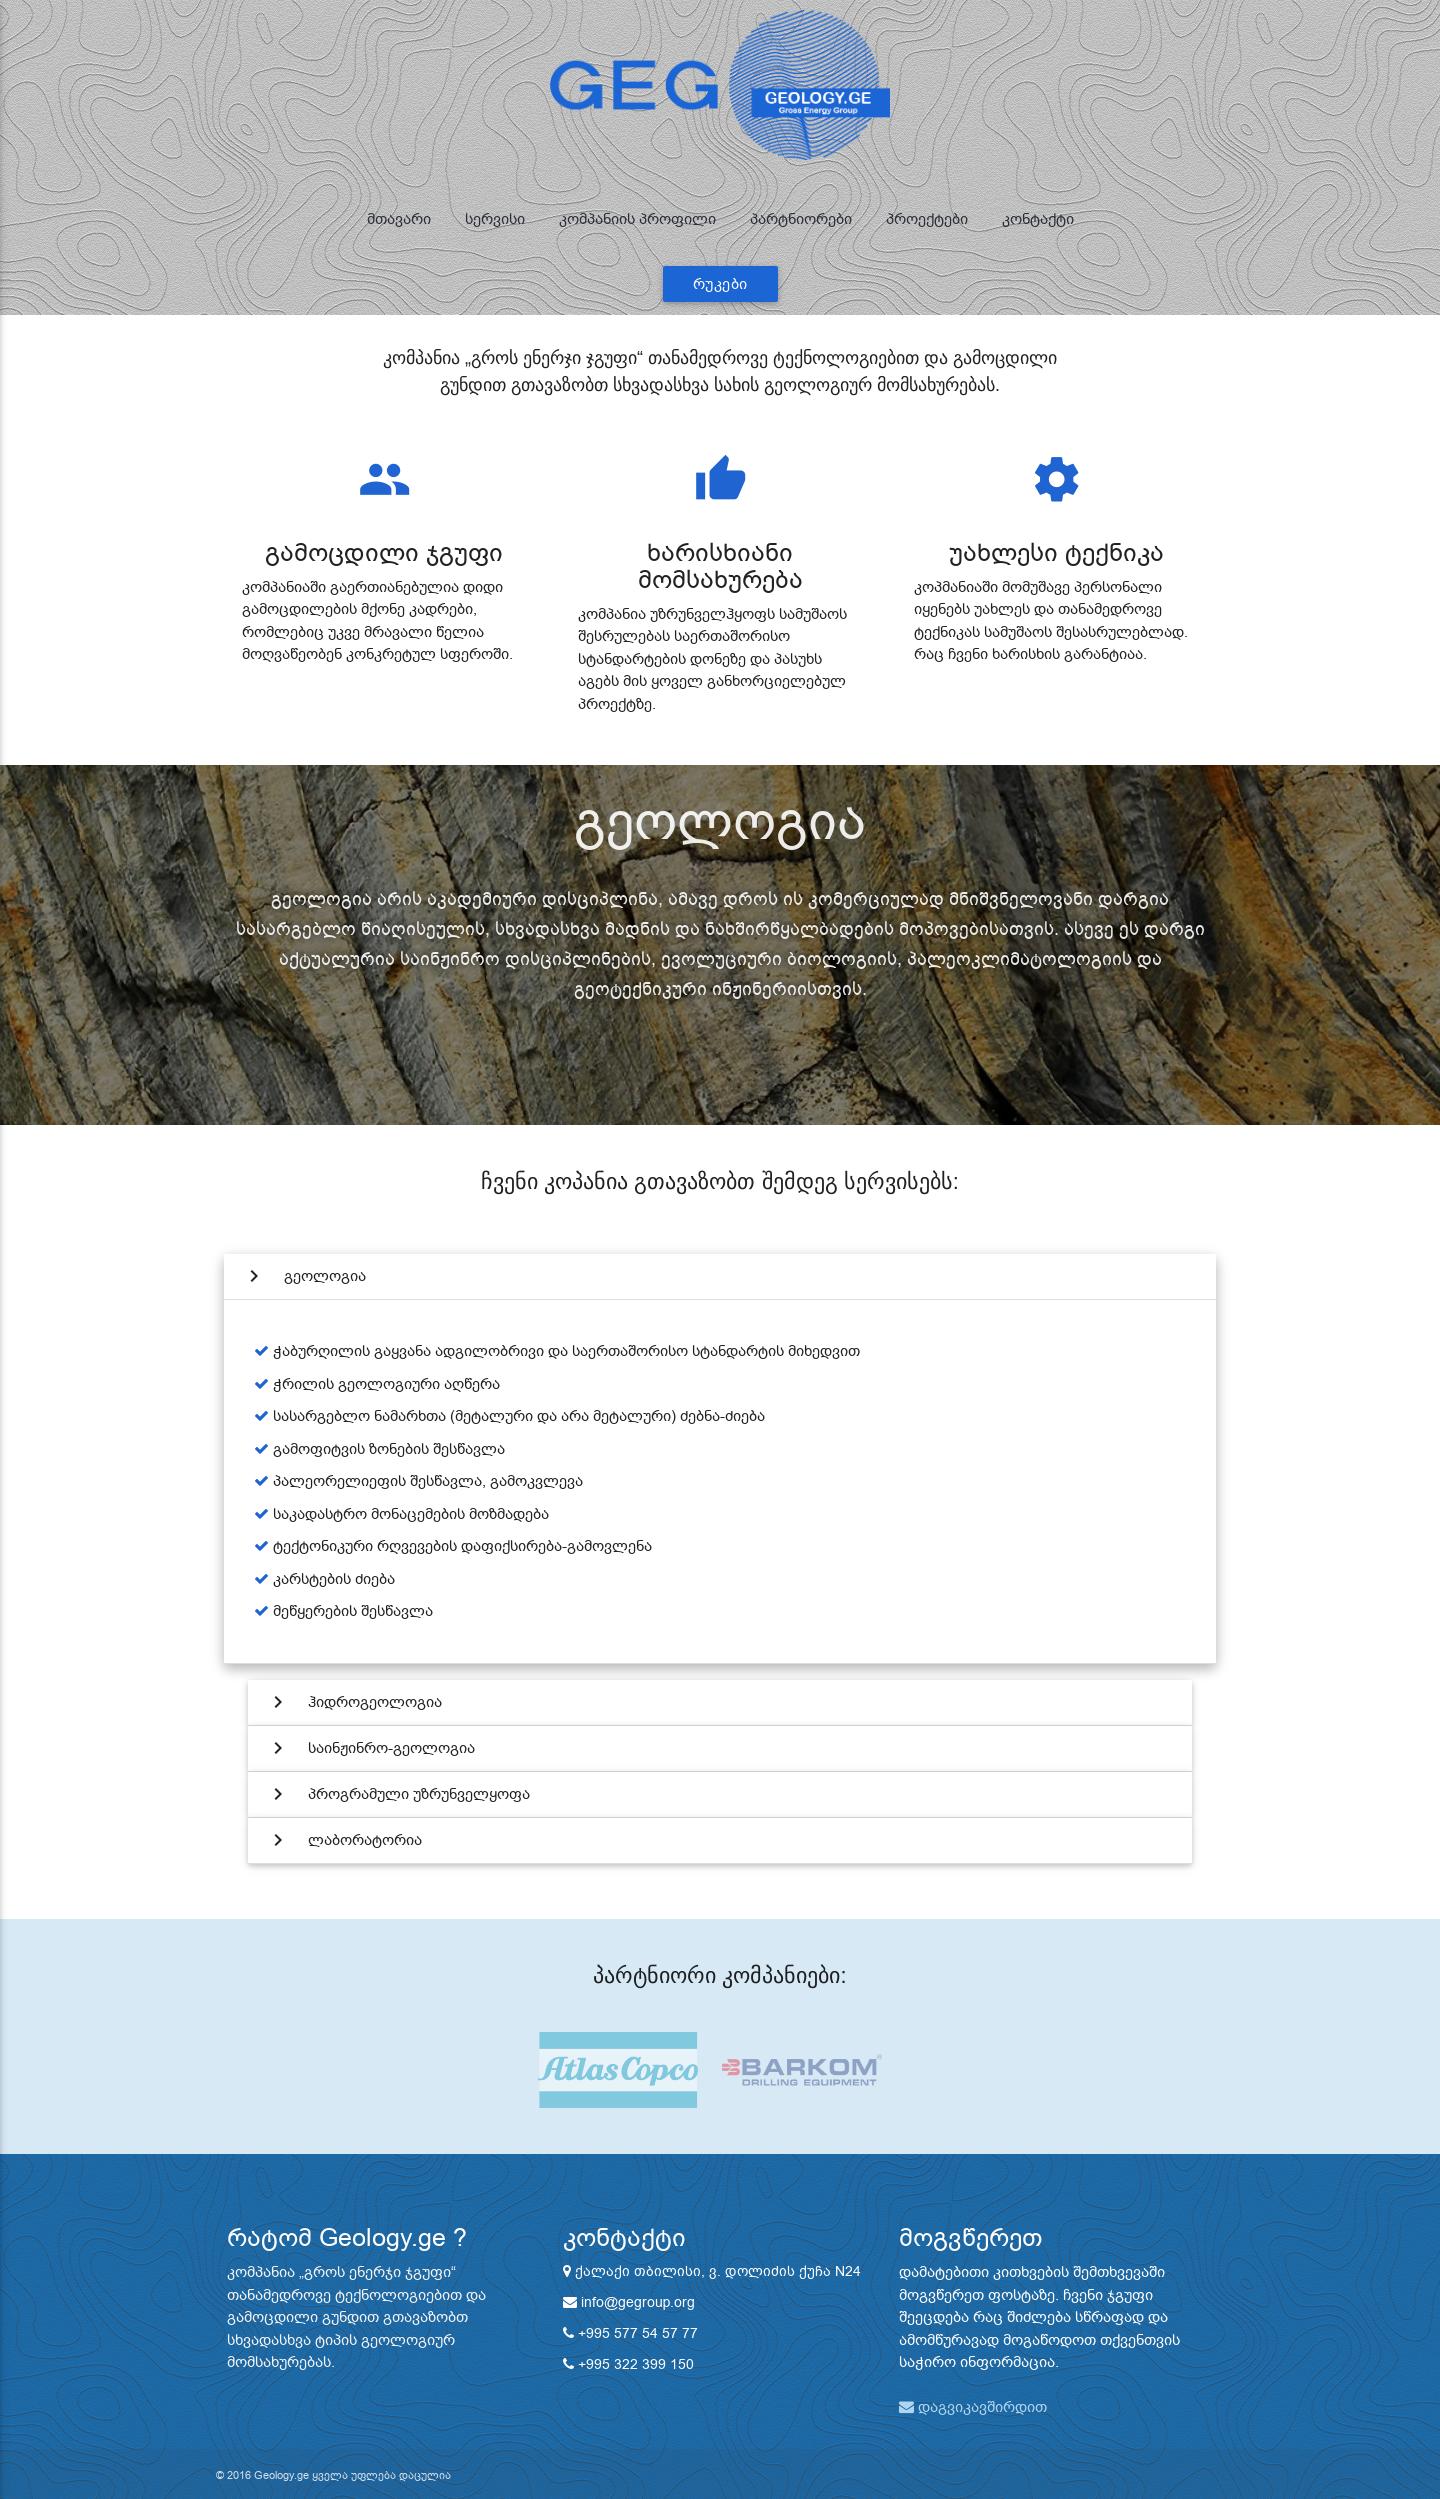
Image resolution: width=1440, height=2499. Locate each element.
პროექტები (927, 219)
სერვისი (495, 219)
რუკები (720, 284)
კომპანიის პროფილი (637, 219)
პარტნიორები (801, 219)
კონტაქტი (1038, 219)
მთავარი (399, 219)
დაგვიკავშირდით (973, 2407)
